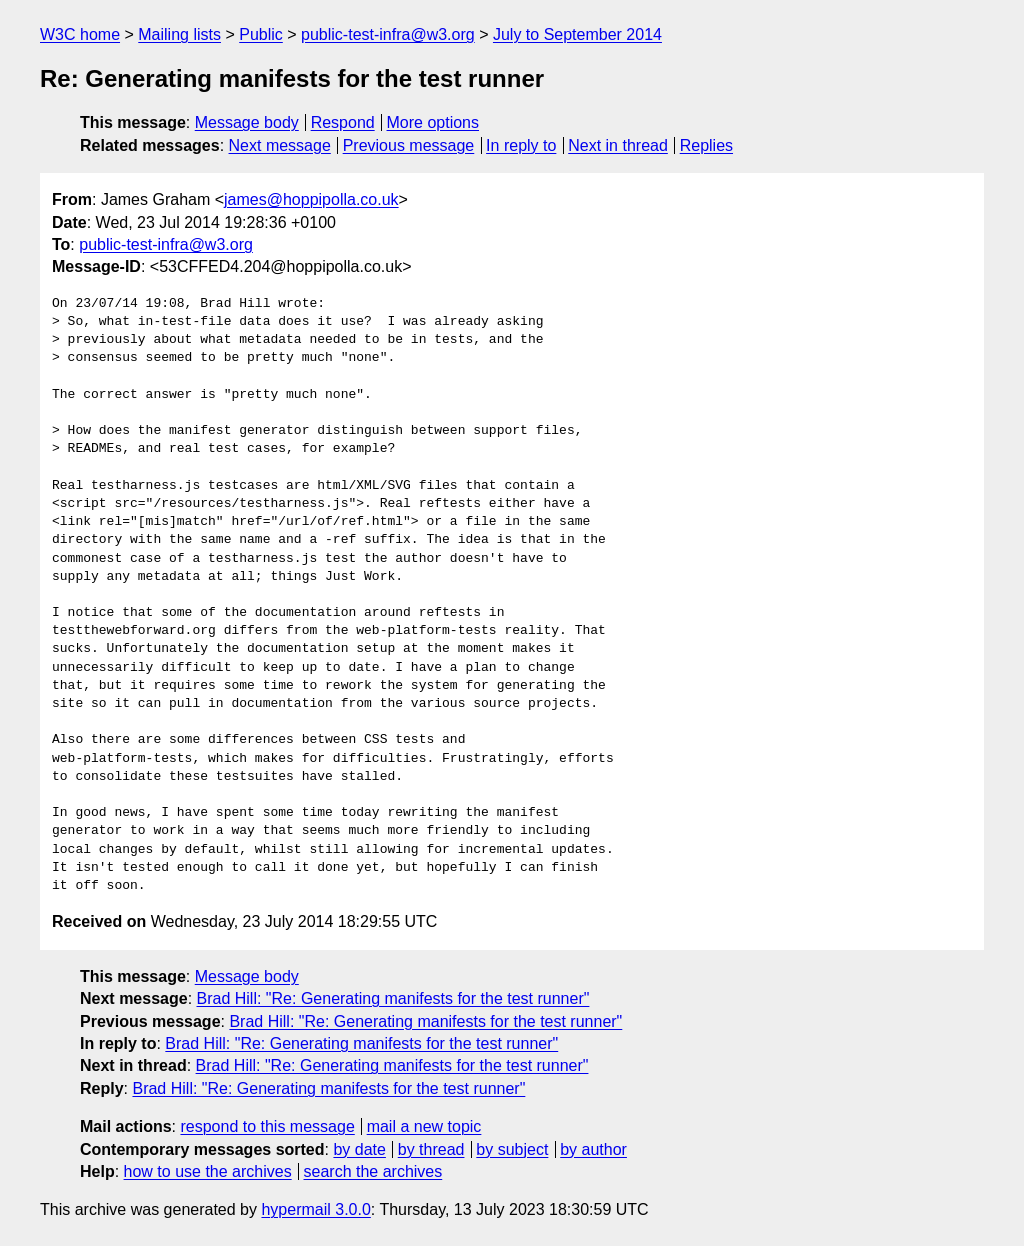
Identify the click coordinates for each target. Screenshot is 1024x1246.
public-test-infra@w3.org (388, 34)
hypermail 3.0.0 (315, 1209)
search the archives (373, 1171)
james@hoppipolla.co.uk (311, 199)
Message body (247, 122)
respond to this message (267, 1126)
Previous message (409, 145)
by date (359, 1149)
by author (593, 1149)
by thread (431, 1149)
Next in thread (618, 145)
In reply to (521, 145)
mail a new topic (424, 1126)
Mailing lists (179, 34)
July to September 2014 (577, 34)
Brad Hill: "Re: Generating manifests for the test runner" (393, 998)
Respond (343, 122)
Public (261, 34)
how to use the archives (208, 1171)
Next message (280, 145)
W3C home (80, 34)
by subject (512, 1149)
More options (433, 122)
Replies (706, 145)
